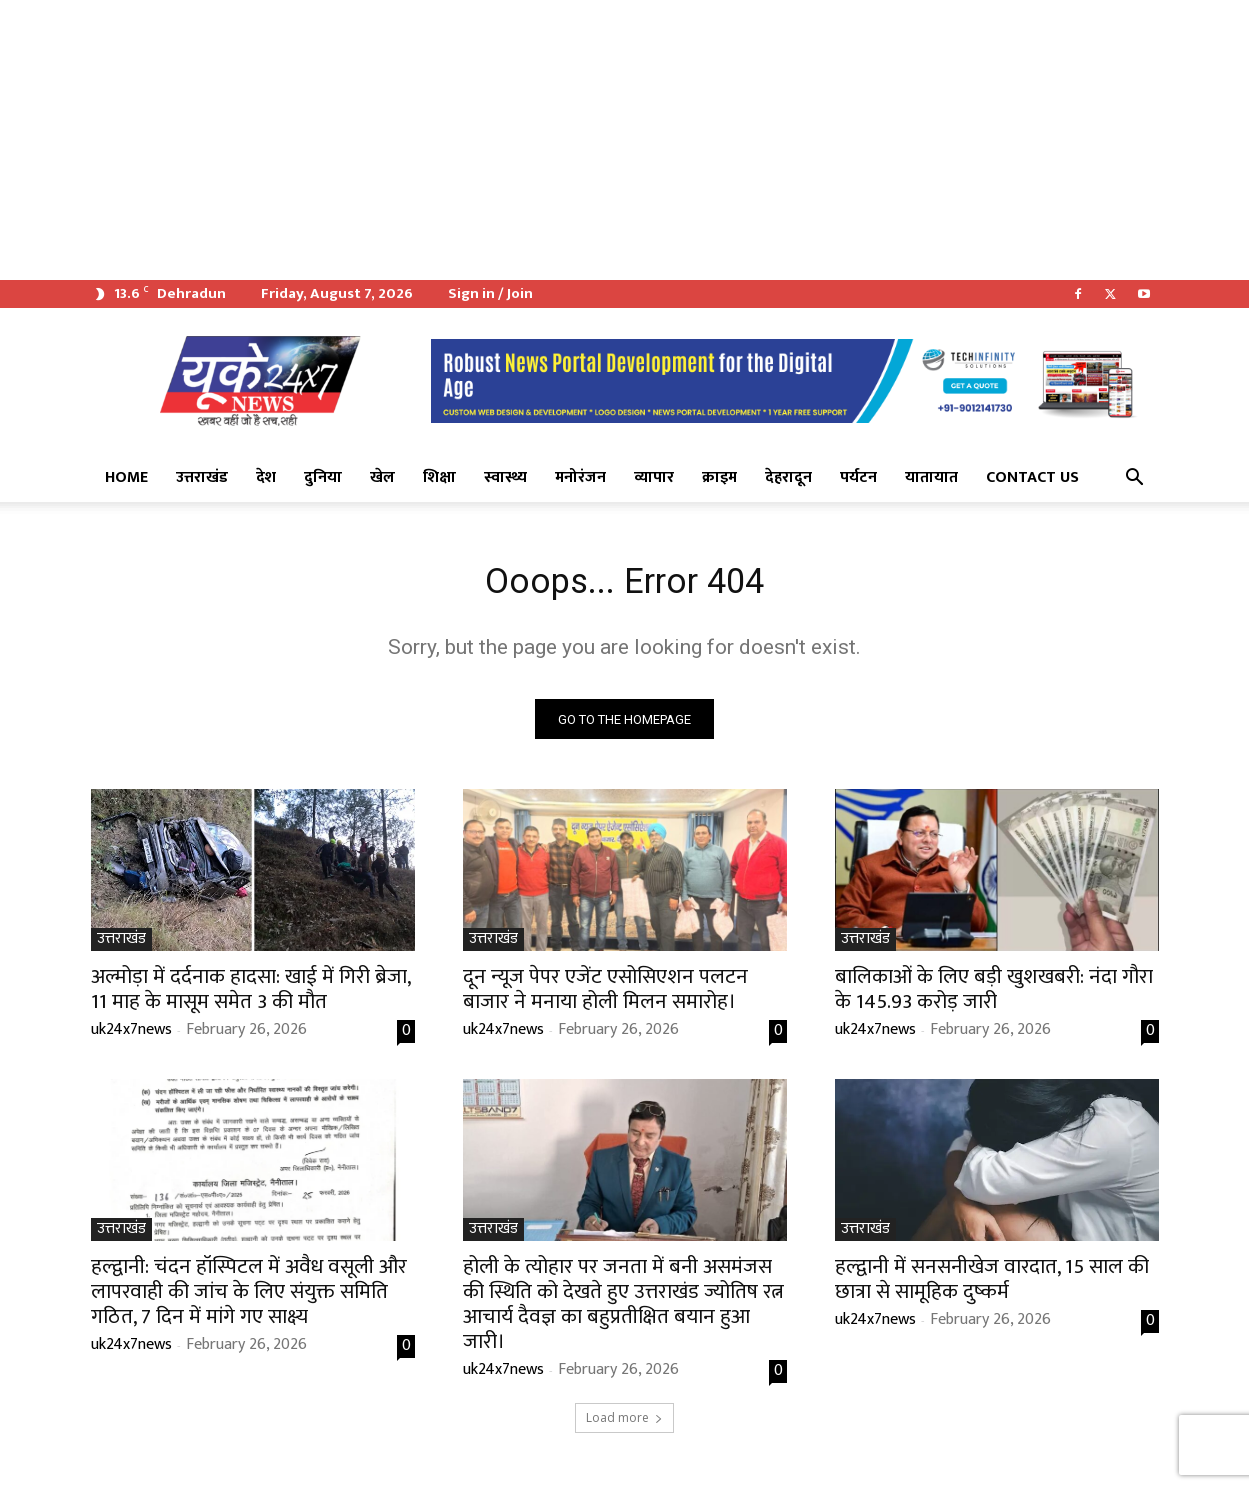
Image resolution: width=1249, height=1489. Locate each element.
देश (266, 477)
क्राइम (719, 477)
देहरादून (788, 477)
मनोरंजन (580, 477)
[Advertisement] (600, 140)
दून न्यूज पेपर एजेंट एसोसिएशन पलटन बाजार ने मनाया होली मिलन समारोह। (605, 997)
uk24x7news (131, 1037)
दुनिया (323, 477)
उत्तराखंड (202, 477)
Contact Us (1032, 477)
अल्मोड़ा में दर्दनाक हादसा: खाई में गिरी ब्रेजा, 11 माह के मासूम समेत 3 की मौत (251, 997)
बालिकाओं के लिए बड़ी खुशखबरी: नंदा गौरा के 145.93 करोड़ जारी (994, 997)
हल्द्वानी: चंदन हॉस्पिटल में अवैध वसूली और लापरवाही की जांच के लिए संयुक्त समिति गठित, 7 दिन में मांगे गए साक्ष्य (249, 1299)
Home (126, 477)
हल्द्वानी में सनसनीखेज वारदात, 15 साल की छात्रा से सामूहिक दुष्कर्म (992, 1287)
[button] (1135, 479)
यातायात (931, 477)
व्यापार (654, 477)
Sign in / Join (490, 293)
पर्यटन (858, 477)
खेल (382, 477)
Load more (624, 1425)
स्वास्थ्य (505, 477)
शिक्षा (439, 477)
